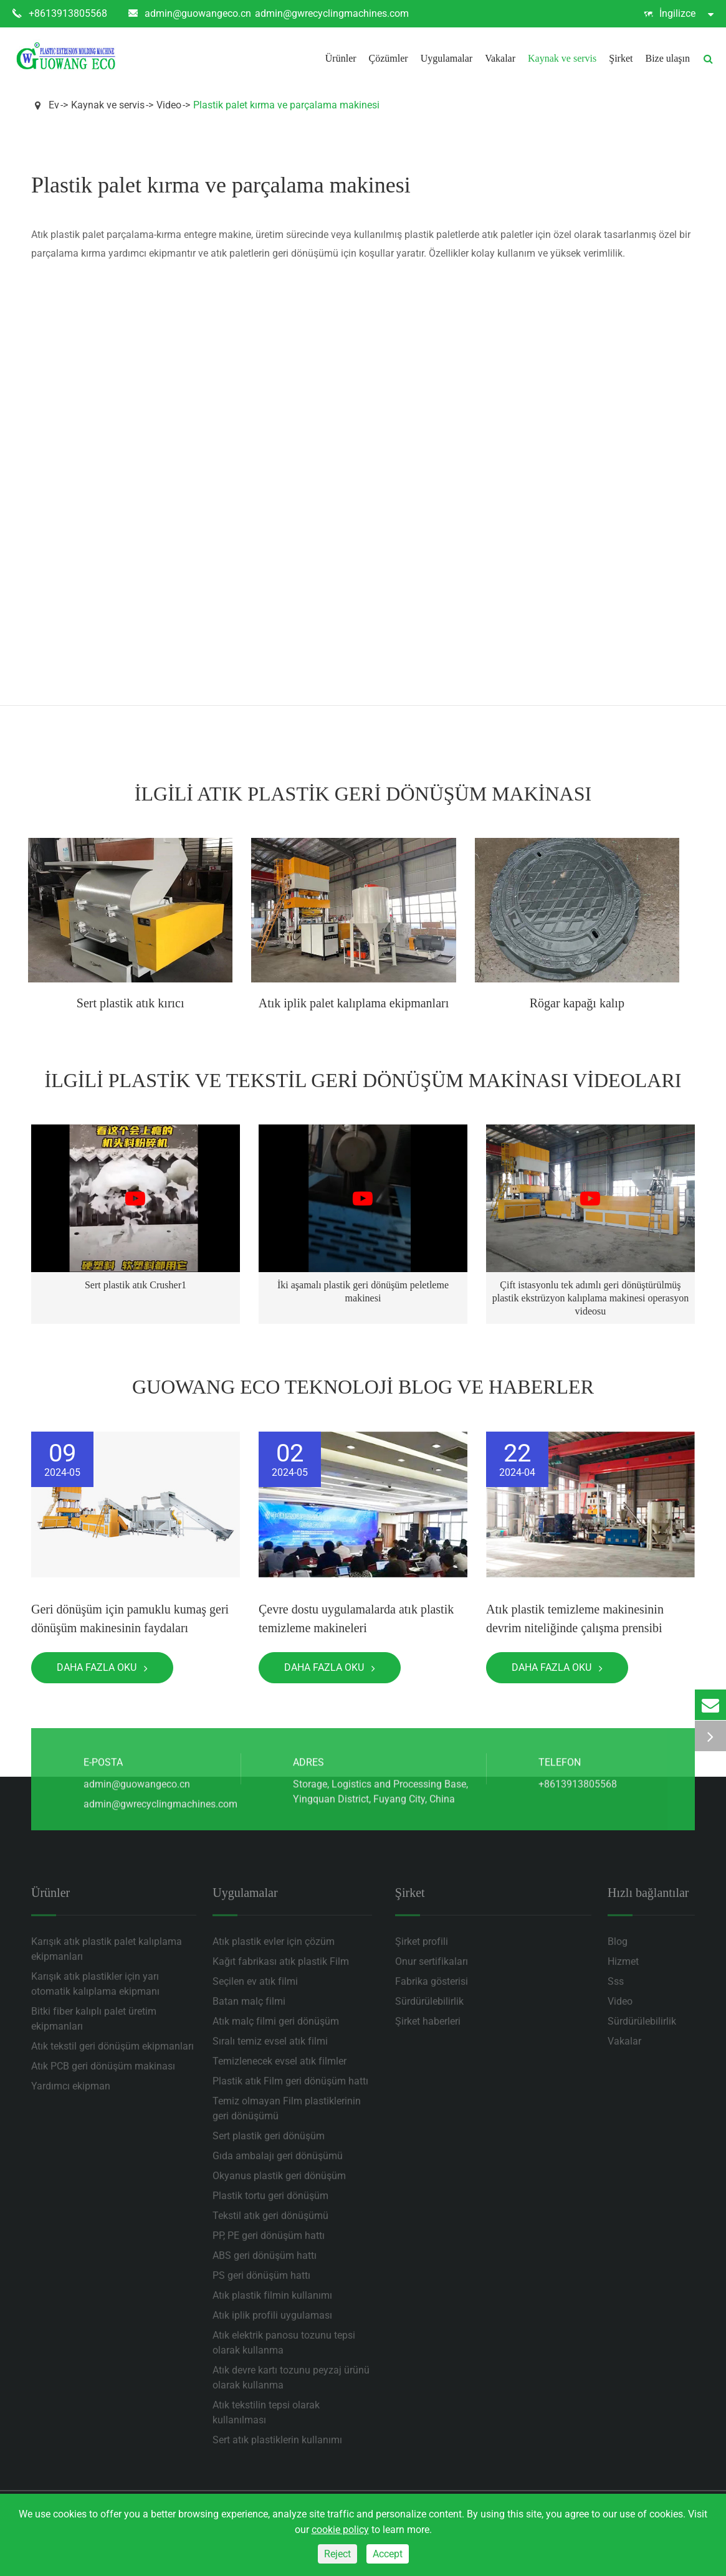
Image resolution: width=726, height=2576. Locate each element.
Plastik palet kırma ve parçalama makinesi (286, 105)
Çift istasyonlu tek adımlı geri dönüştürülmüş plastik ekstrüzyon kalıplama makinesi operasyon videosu (590, 1298)
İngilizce (679, 13)
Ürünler (340, 58)
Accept (388, 2554)
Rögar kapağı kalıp (577, 1003)
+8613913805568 (59, 13)
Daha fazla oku (102, 1667)
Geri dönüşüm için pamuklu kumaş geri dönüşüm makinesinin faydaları (130, 1618)
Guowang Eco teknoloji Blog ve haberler (363, 1387)
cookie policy (340, 2530)
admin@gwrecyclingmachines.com (332, 13)
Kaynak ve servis (562, 58)
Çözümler (388, 58)
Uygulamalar (447, 58)
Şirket (621, 58)
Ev (54, 105)
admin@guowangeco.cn (189, 13)
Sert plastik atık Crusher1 (135, 1285)
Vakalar (500, 58)
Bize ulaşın (667, 58)
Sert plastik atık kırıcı (130, 1003)
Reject (337, 2554)
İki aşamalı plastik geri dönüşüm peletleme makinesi (363, 1291)
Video (168, 105)
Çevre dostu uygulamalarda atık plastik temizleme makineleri (356, 1618)
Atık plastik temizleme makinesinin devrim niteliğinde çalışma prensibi (575, 1618)
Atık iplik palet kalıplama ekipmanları (354, 1003)
